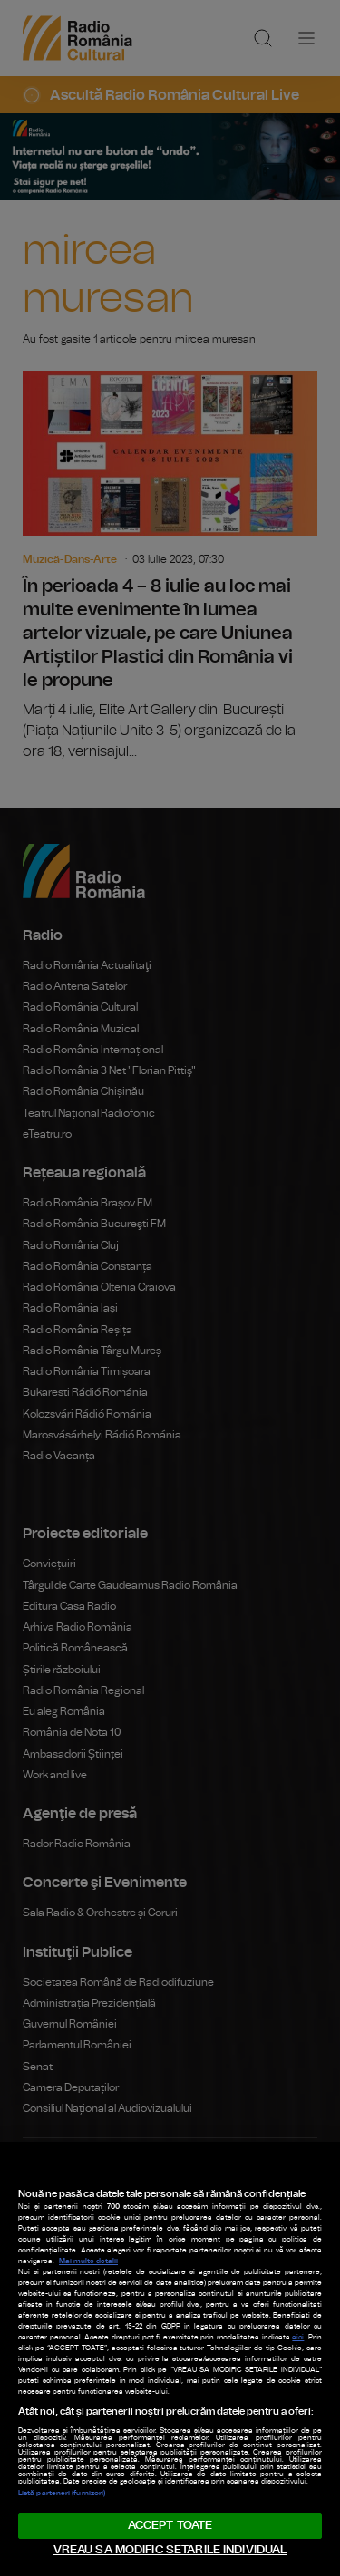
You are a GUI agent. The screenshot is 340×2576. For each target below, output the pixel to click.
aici (298, 2337)
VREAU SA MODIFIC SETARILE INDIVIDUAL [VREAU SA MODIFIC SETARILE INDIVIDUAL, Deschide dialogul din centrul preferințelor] (170, 2550)
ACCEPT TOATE (170, 2526)
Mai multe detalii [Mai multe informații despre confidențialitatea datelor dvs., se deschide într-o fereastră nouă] (88, 2261)
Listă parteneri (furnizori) (61, 2493)
